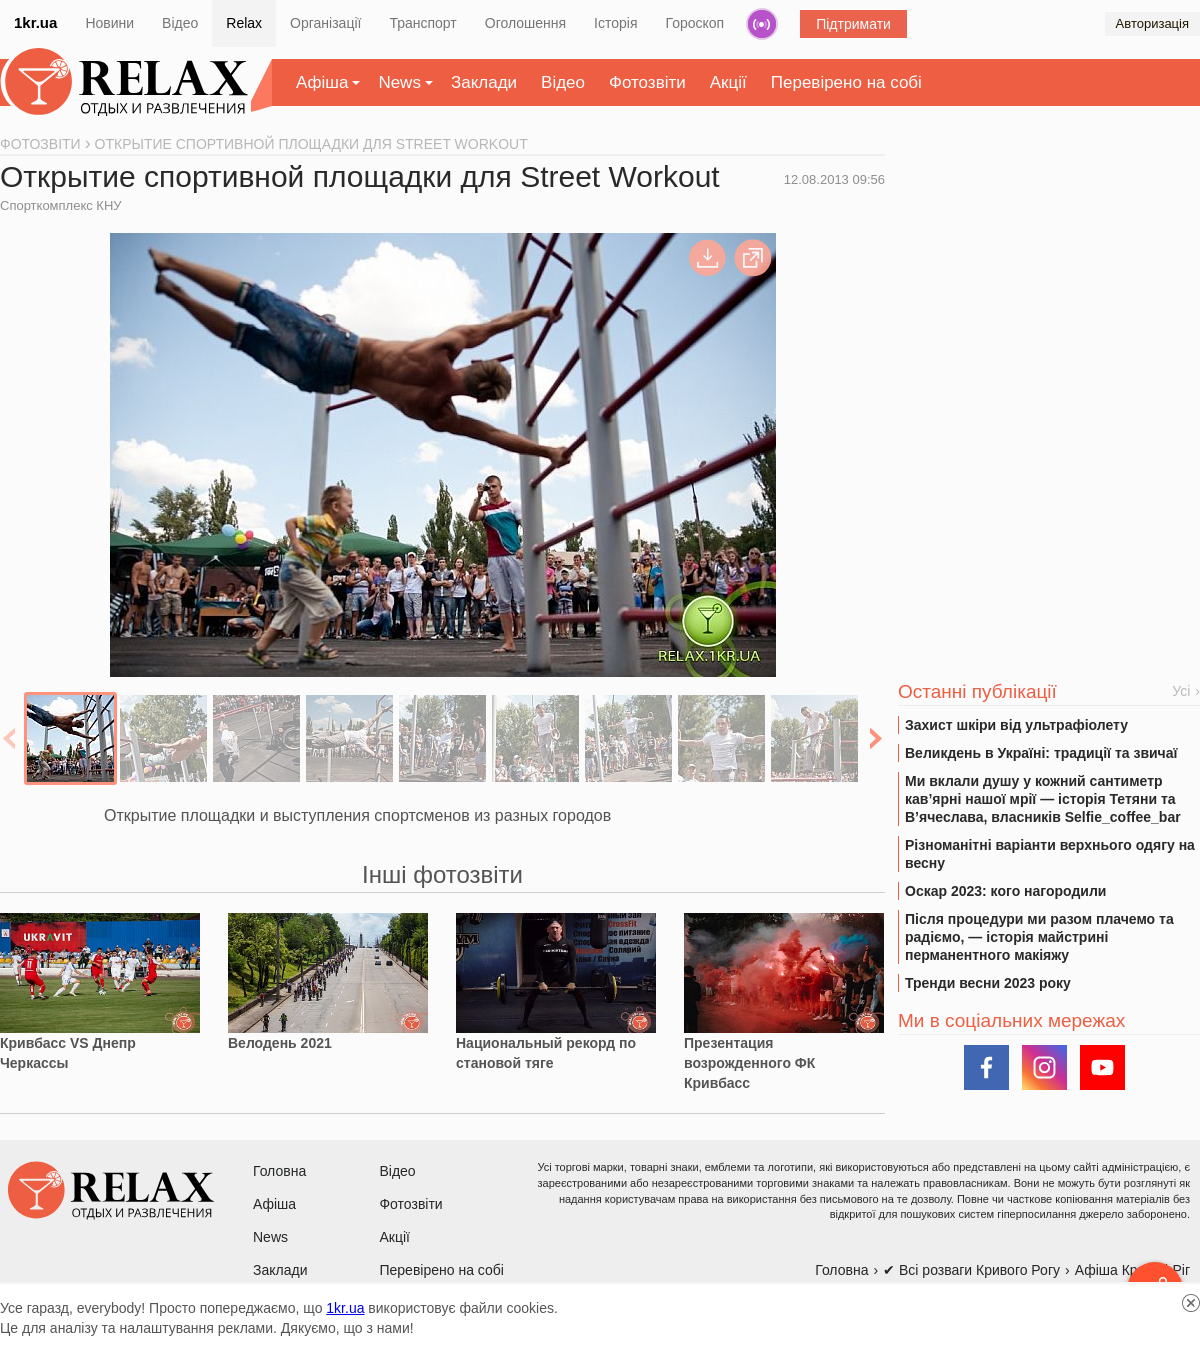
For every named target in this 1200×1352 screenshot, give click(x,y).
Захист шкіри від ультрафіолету (1016, 725)
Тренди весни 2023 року (988, 983)
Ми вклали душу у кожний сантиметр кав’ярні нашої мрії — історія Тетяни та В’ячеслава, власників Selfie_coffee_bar (1043, 799)
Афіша (322, 82)
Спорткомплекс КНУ (61, 205)
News (399, 82)
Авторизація (1152, 23)
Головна (279, 1171)
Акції (728, 82)
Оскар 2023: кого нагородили (1005, 891)
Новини (109, 23)
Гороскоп (695, 23)
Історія (615, 23)
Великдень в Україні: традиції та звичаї (1041, 753)
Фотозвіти (647, 82)
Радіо (762, 24)
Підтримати (853, 24)
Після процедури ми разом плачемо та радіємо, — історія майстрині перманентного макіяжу (1039, 937)
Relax (244, 23)
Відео (180, 23)
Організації (325, 23)
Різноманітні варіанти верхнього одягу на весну (1050, 854)
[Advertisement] (1049, 291)
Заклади (484, 82)
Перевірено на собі (846, 82)
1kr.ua (35, 22)
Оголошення (525, 23)
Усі (1181, 691)
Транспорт (422, 23)
